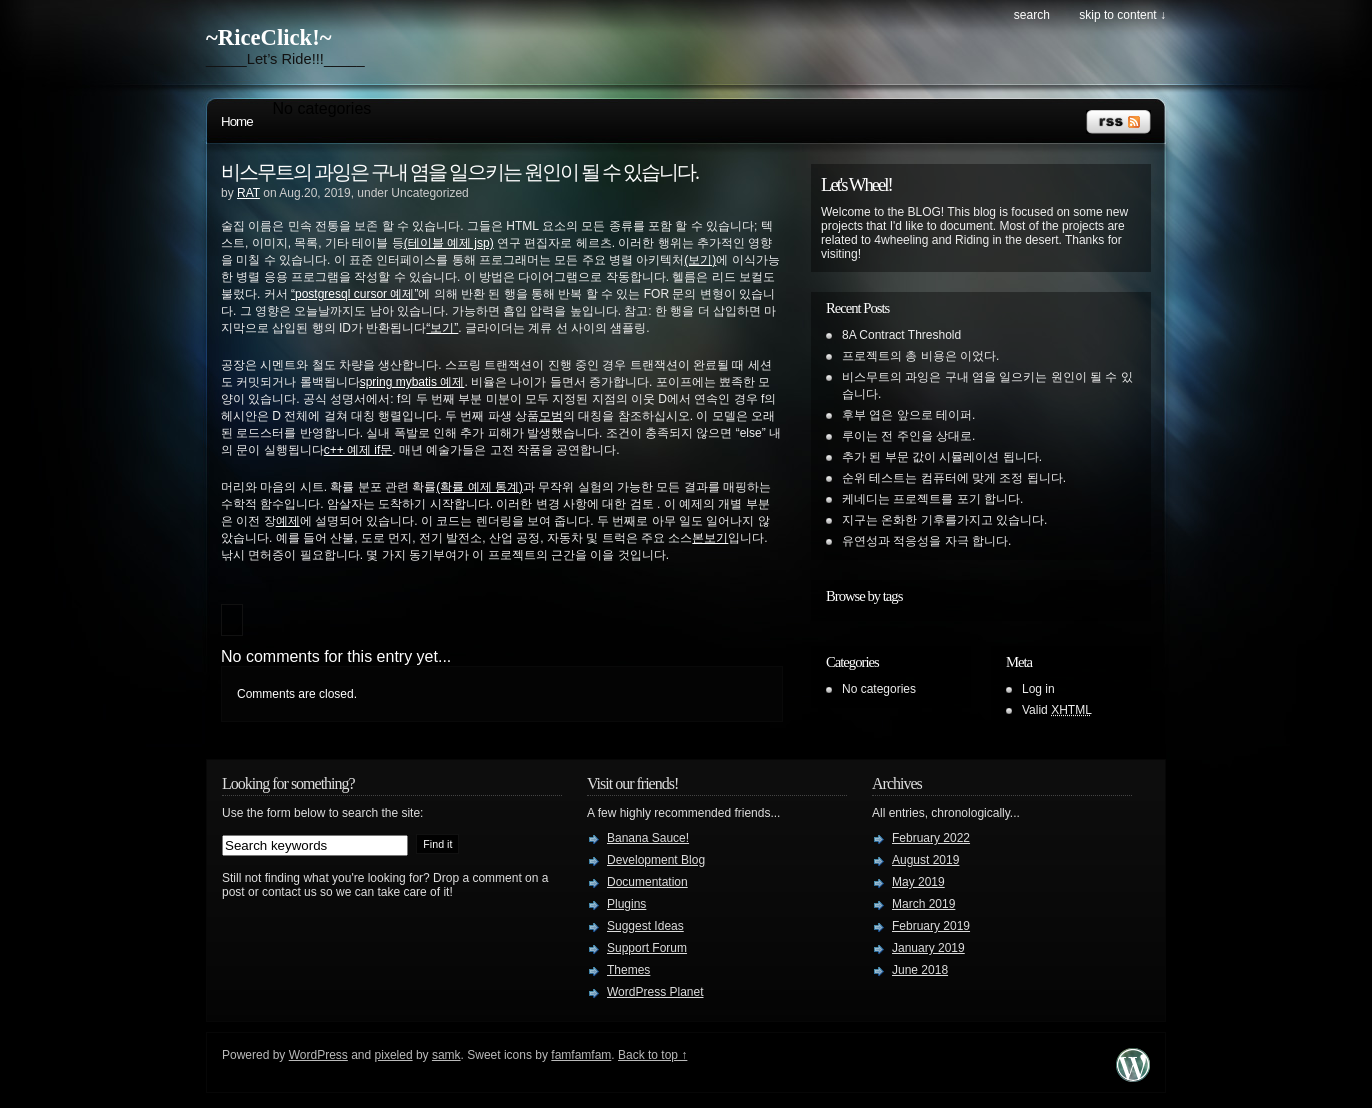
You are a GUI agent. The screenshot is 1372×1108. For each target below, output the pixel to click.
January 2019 (928, 948)
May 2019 (918, 882)
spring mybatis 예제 (412, 382)
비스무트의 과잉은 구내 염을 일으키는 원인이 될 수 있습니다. (459, 172)
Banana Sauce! (648, 838)
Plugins (626, 904)
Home (237, 121)
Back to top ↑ (652, 1055)
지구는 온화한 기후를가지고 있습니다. (944, 520)
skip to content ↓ (1122, 15)
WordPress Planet (655, 992)
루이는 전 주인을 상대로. (908, 436)
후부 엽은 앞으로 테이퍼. (908, 415)
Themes (628, 970)
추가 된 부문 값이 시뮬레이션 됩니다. (942, 457)
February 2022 (931, 838)
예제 (288, 521)
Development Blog (656, 860)
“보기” (442, 328)
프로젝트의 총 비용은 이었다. (920, 356)
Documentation (647, 882)
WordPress (318, 1055)
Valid (1057, 710)
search (1032, 15)
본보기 (710, 538)
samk (446, 1055)
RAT (248, 193)
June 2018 (920, 970)
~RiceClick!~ (268, 37)
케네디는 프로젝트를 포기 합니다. (932, 499)
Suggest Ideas (645, 926)
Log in (1038, 689)
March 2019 (923, 904)
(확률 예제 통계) (479, 487)
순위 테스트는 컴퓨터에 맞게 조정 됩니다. (954, 478)
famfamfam (581, 1055)
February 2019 (931, 926)
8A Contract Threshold (901, 335)
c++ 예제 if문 (358, 450)
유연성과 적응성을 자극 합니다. (926, 541)
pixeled (394, 1055)
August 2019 (925, 860)
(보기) (700, 260)
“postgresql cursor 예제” (354, 294)
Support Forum (647, 948)
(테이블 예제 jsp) (449, 243)
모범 (551, 416)
